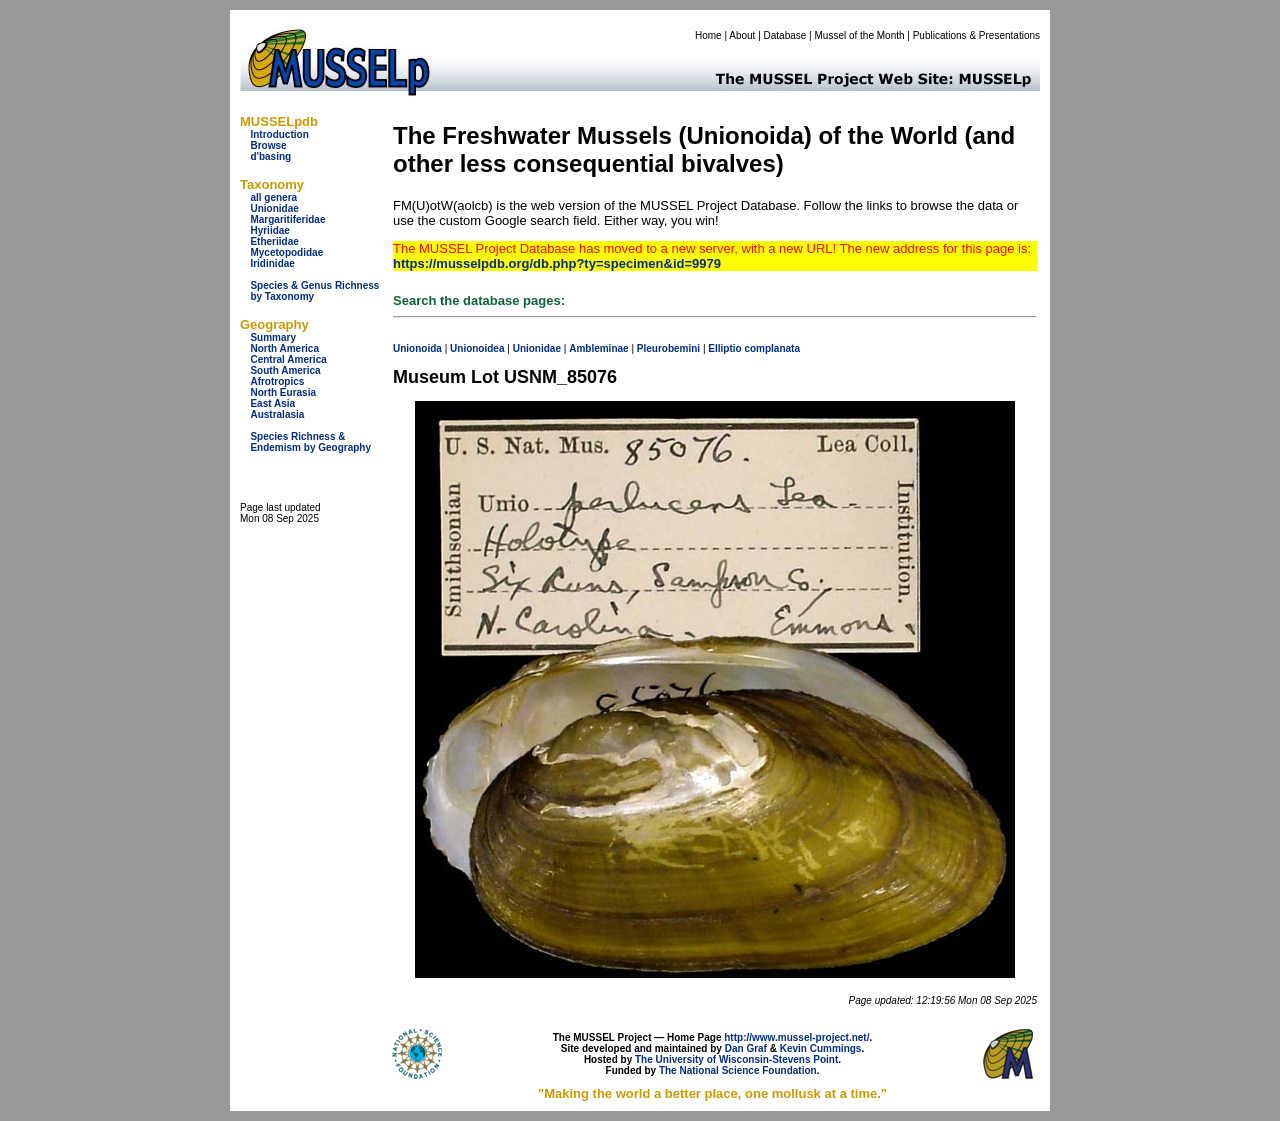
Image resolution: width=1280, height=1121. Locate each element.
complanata (772, 348)
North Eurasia (283, 392)
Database (785, 35)
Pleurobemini (668, 348)
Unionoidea (477, 348)
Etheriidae (274, 241)
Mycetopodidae (286, 252)
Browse (268, 145)
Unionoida (417, 348)
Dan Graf (746, 1048)
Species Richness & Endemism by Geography (310, 442)
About (742, 35)
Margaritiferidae (287, 219)
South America (285, 370)
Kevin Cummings (821, 1048)
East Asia (272, 403)
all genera (273, 197)
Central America (288, 359)
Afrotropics (277, 381)
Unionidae (274, 208)
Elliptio (724, 348)
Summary (273, 337)
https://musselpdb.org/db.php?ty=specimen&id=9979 (557, 263)
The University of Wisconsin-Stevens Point (736, 1059)
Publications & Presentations (976, 35)
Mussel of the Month (860, 35)
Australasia (277, 414)
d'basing (270, 156)
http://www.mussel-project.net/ (796, 1037)
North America (284, 348)
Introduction (279, 134)
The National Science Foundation (738, 1070)
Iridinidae (272, 263)
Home (708, 35)
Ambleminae (598, 348)
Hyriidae (269, 230)
